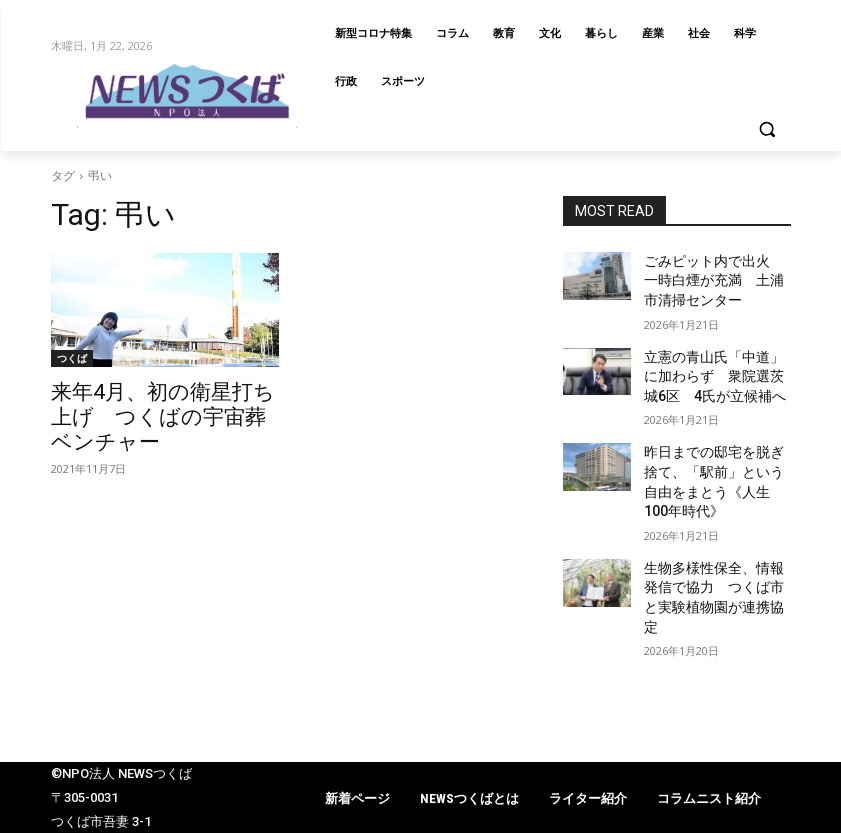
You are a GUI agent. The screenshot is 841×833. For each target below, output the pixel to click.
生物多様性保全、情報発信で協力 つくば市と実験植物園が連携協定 (716, 539)
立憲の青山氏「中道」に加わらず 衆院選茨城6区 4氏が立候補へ (717, 364)
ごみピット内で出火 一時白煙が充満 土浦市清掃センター (716, 277)
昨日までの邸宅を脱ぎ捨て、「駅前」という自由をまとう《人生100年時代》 (716, 452)
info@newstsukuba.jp (115, 820)
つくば (72, 358)
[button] (767, 129)
